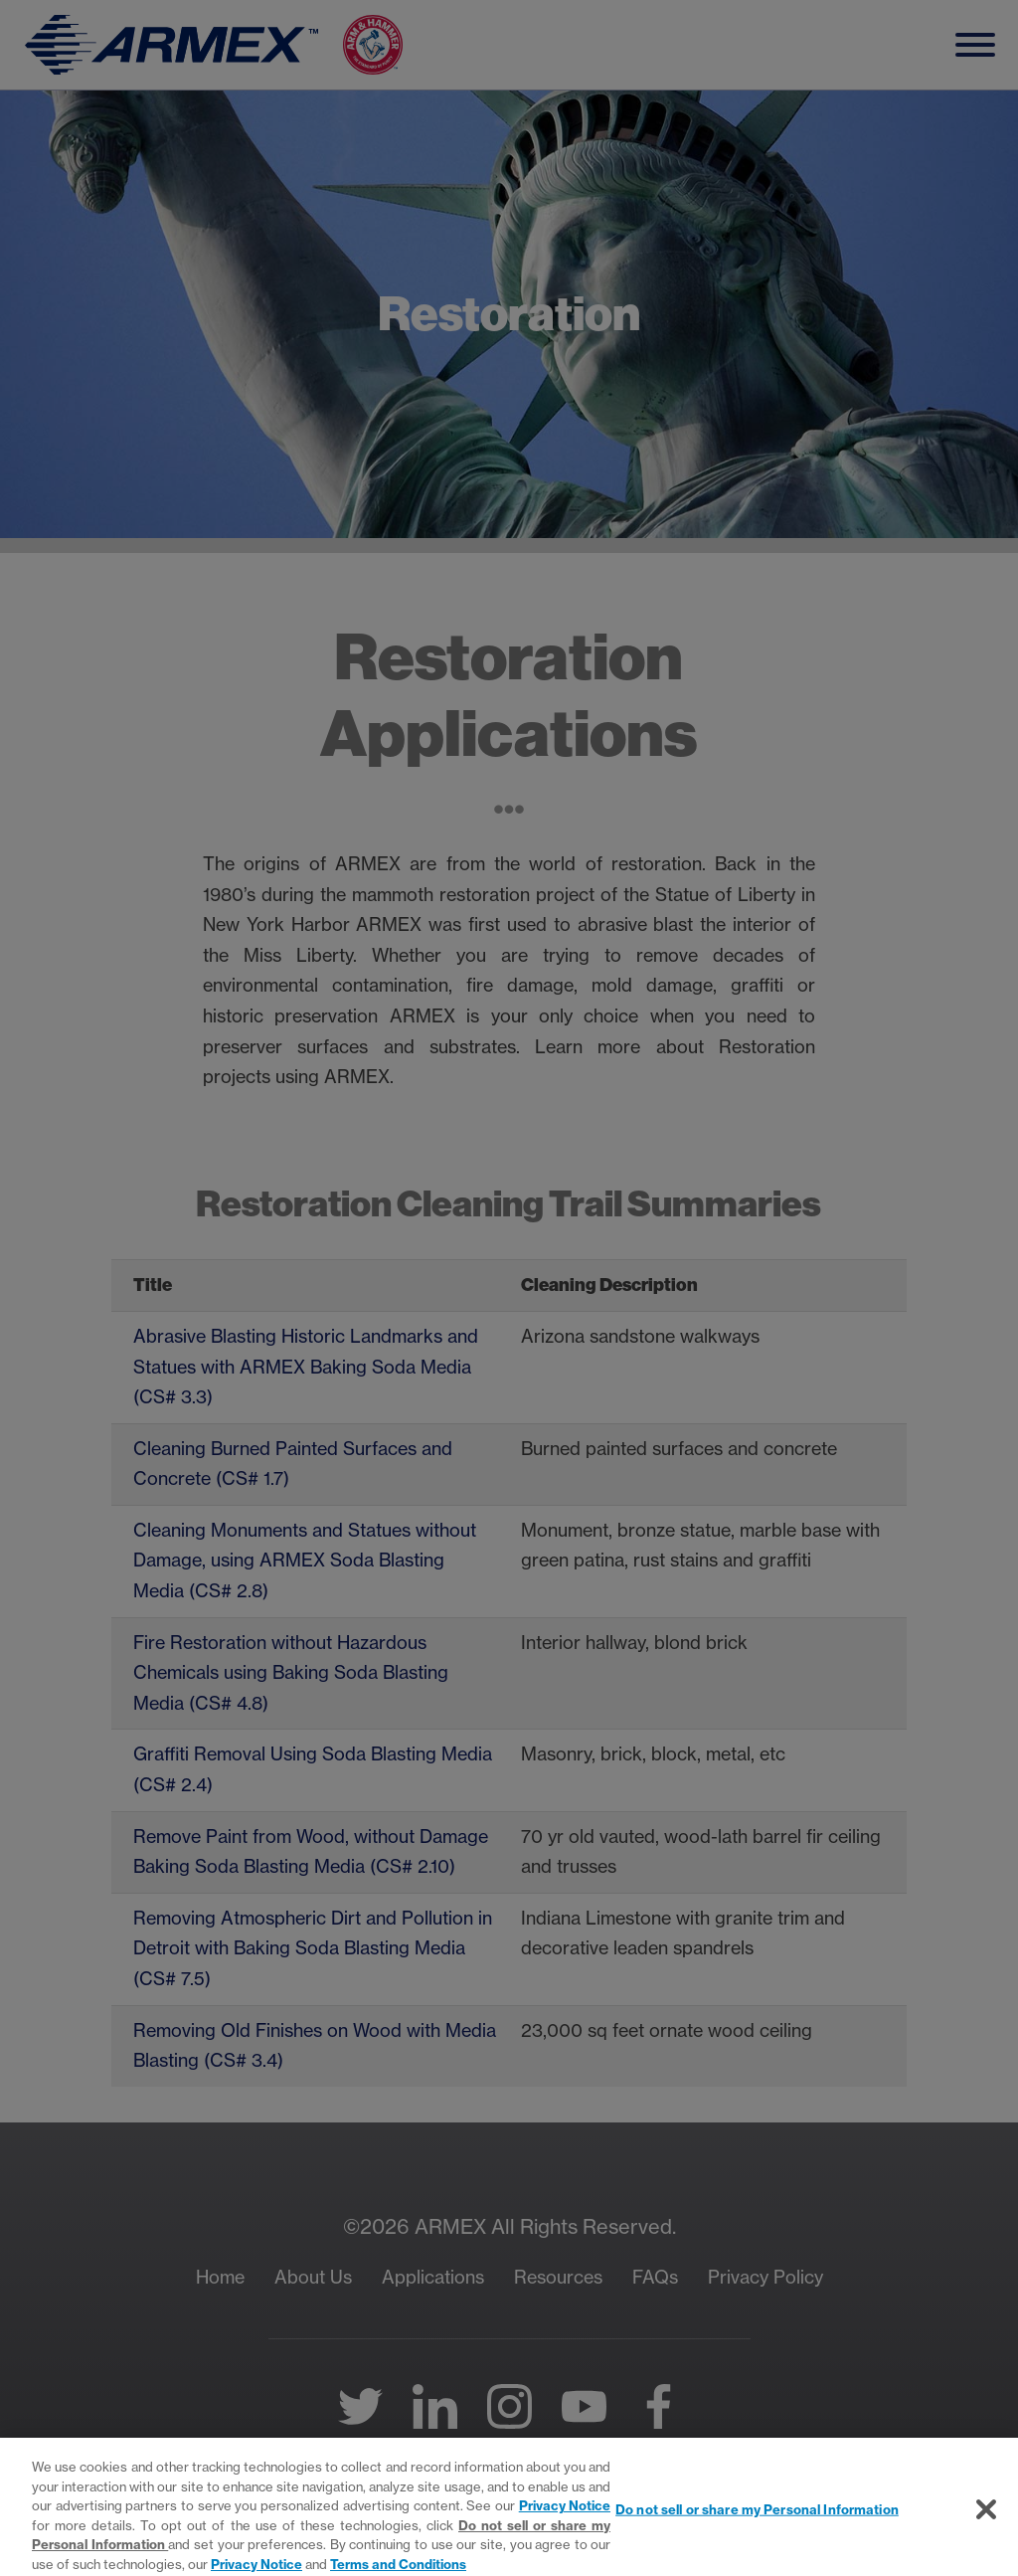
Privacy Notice (565, 2526)
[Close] (986, 2530)
